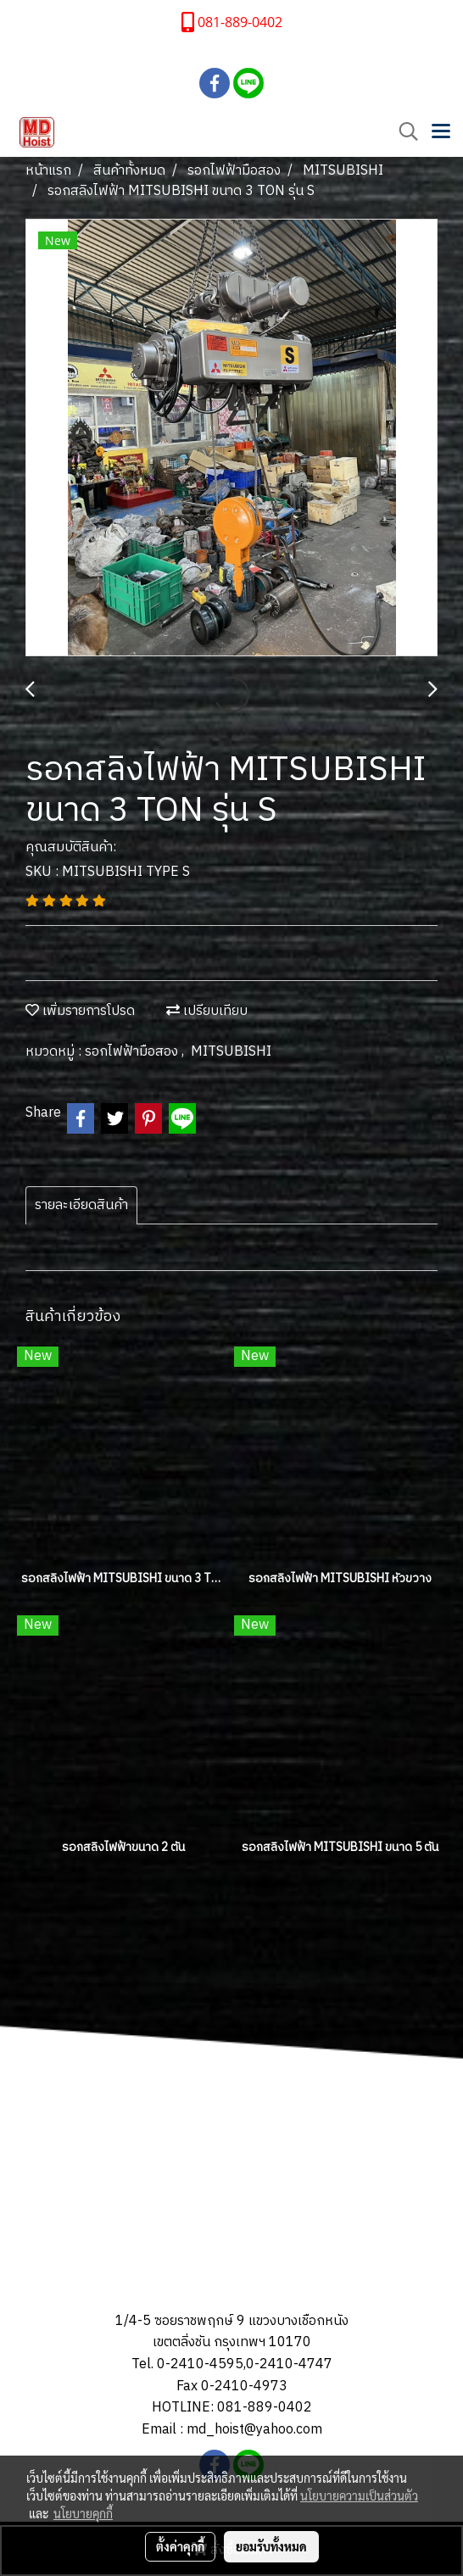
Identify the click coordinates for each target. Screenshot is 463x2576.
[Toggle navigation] (441, 132)
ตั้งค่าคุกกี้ (180, 2546)
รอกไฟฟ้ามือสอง (133, 1051)
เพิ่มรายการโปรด (80, 1011)
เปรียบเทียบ (207, 1011)
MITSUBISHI (231, 1051)
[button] (403, 132)
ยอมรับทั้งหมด (271, 2546)
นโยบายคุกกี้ (83, 2513)
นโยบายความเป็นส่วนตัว (359, 2495)
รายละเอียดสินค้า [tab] (81, 1205)
